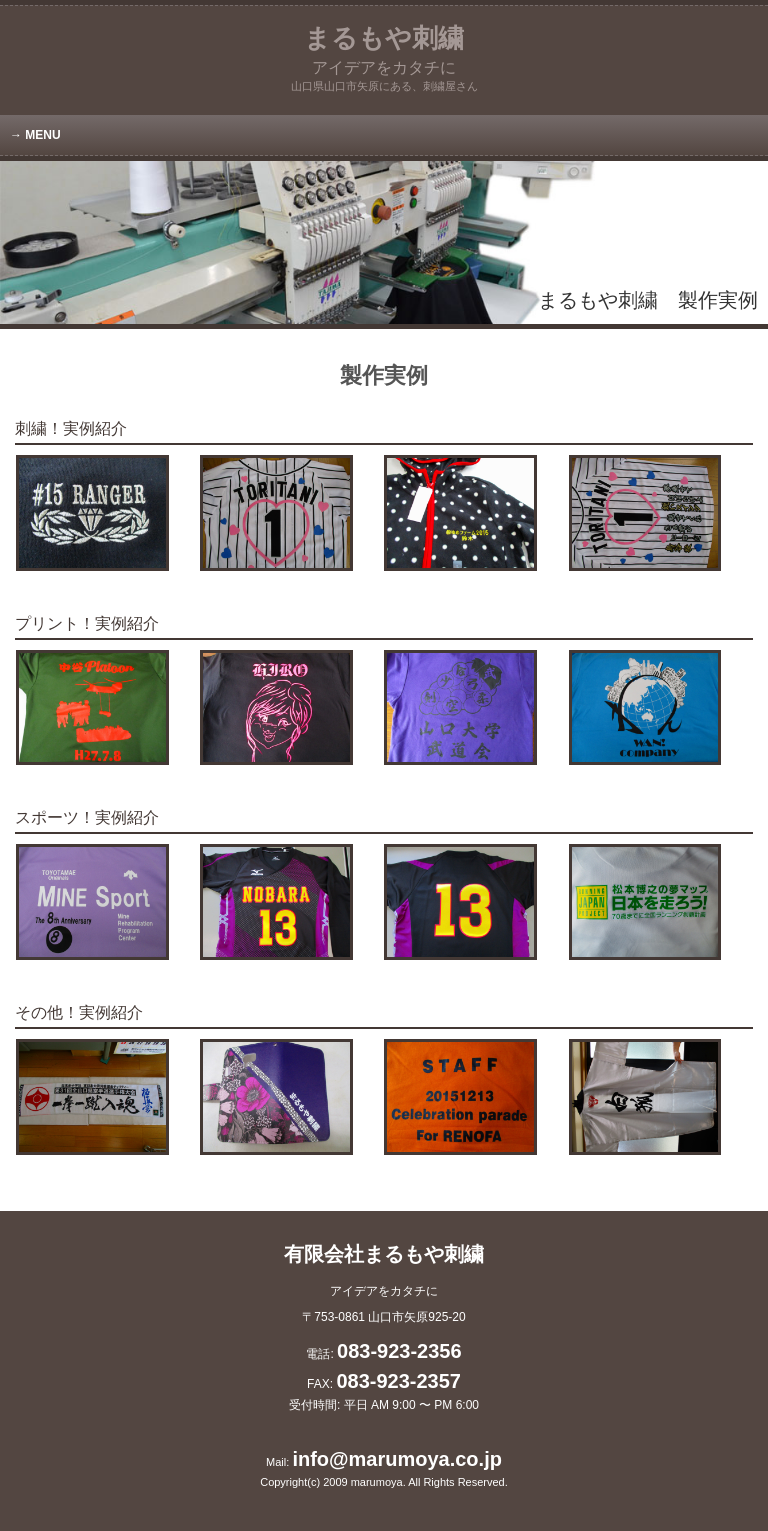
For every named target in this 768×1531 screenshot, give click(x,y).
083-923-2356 (399, 1351)
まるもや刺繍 (384, 50)
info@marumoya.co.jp (397, 1459)
